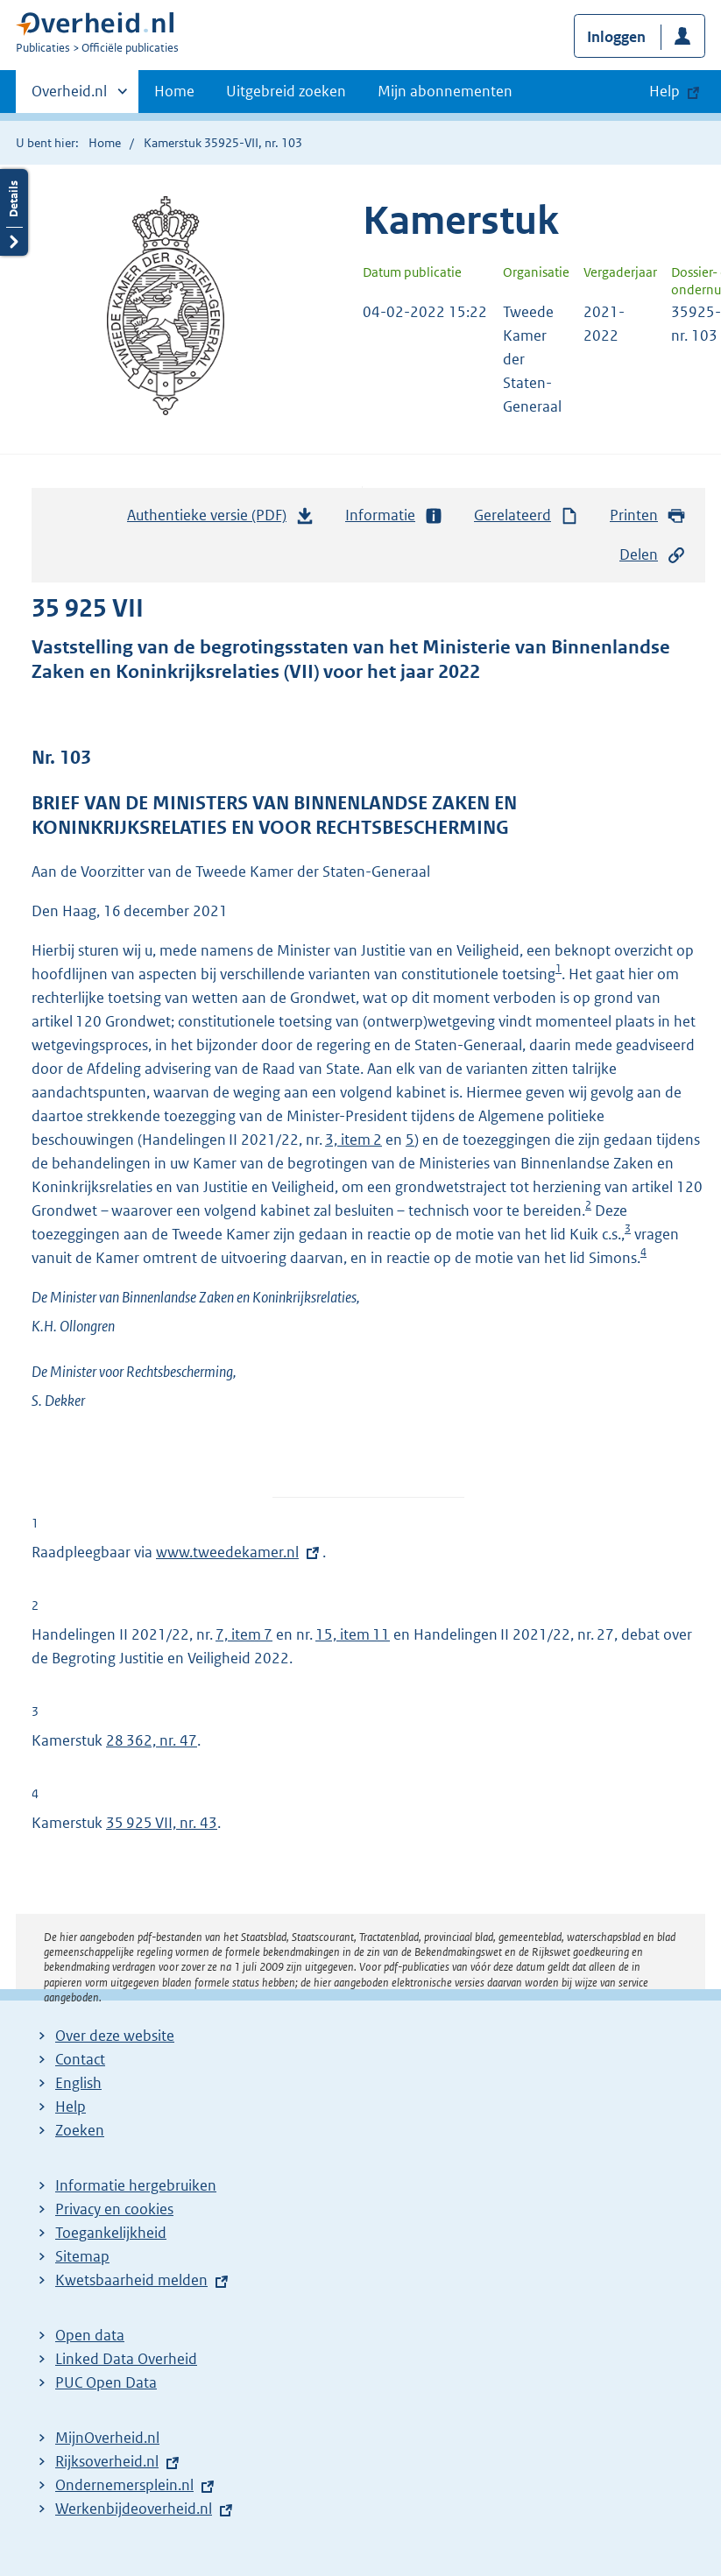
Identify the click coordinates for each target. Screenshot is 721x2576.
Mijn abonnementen (445, 91)
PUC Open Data (106, 2382)
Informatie (394, 515)
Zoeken (79, 2130)
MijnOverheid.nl (107, 2437)
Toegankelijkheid (110, 2232)
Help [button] (664, 91)
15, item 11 (352, 1634)
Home (174, 91)
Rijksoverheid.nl (107, 2461)
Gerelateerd (526, 515)
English (78, 2083)
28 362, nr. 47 (151, 1740)
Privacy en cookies (114, 2209)
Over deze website (114, 2035)
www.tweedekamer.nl (227, 1552)
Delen (652, 555)
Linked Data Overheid (126, 2358)
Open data (89, 2335)
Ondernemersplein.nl (124, 2485)
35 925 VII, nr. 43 (161, 1822)
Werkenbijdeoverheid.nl (133, 2508)
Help (70, 2106)
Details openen (14, 212)
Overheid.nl (69, 96)
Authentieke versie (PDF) (221, 519)
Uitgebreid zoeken (286, 91)
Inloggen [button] (616, 36)
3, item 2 (353, 1139)
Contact (80, 2059)
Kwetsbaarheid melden (131, 2280)
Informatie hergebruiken (135, 2185)
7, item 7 (244, 1634)
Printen (648, 515)
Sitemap (82, 2256)
